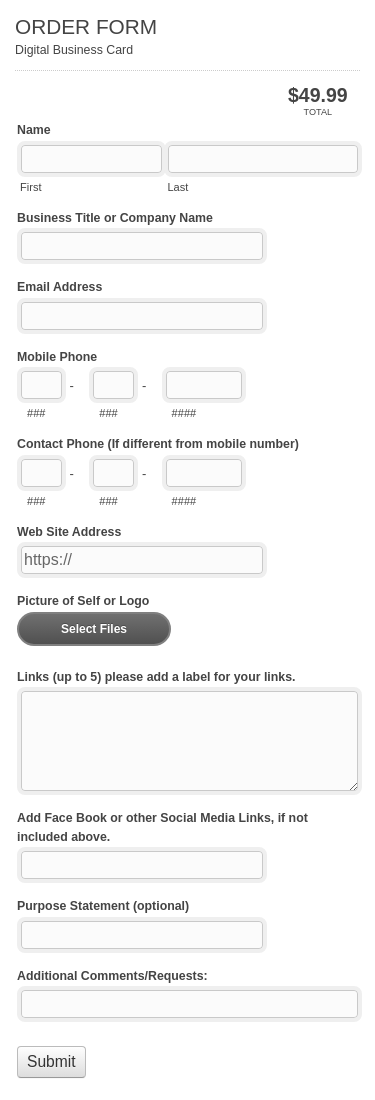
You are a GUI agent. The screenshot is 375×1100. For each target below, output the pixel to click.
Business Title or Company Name (115, 218)
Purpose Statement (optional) (103, 906)
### (36, 413)
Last (177, 187)
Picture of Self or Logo (83, 601)
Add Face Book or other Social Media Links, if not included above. (162, 827)
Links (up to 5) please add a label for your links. (156, 677)
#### (184, 413)
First (30, 187)
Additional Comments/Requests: (112, 976)
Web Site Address (69, 532)
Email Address (59, 287)
